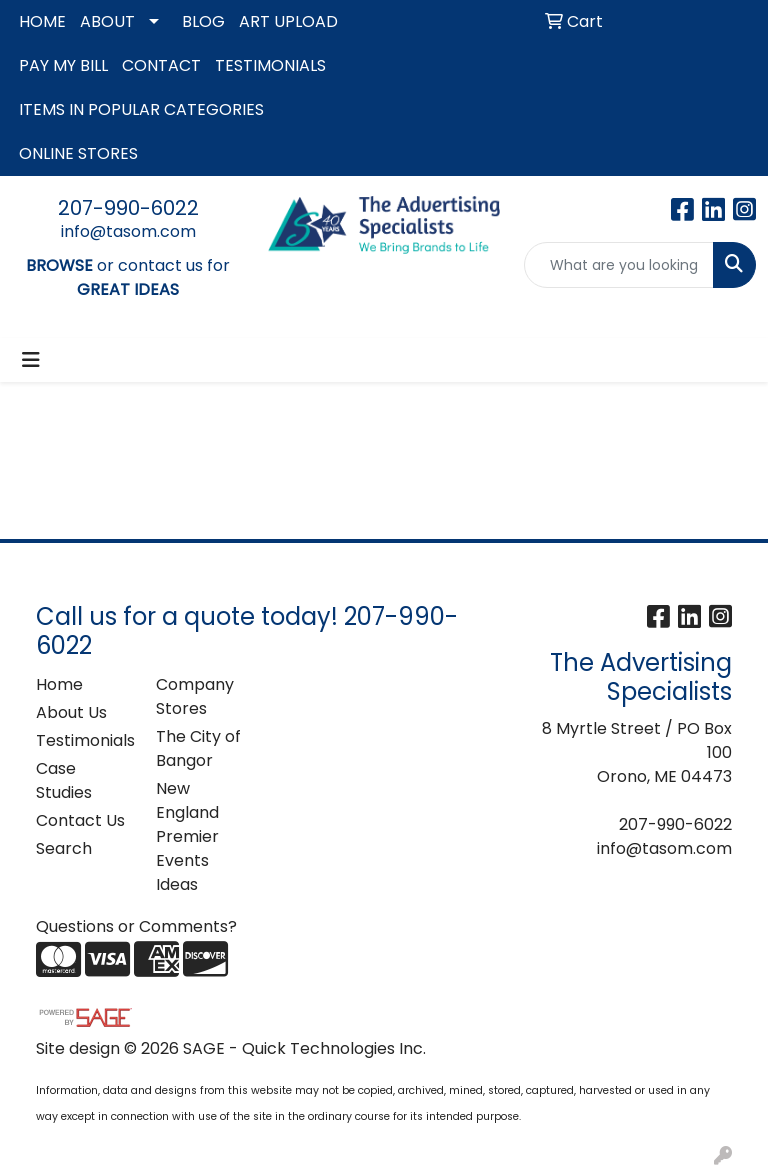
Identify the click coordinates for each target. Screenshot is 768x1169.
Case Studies (64, 780)
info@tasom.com (128, 231)
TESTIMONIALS (270, 65)
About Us (71, 712)
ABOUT (107, 21)
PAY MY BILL (63, 65)
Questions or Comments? (136, 926)
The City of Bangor (198, 748)
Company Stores (195, 696)
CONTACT (161, 65)
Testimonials (84, 740)
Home (59, 684)
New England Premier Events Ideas (187, 836)
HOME (42, 21)
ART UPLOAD (288, 21)
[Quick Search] (619, 265)
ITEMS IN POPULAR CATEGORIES (141, 109)
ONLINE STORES (78, 153)
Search (64, 848)
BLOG (203, 21)
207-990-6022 (128, 208)
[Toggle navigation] (31, 360)
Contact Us (80, 820)
